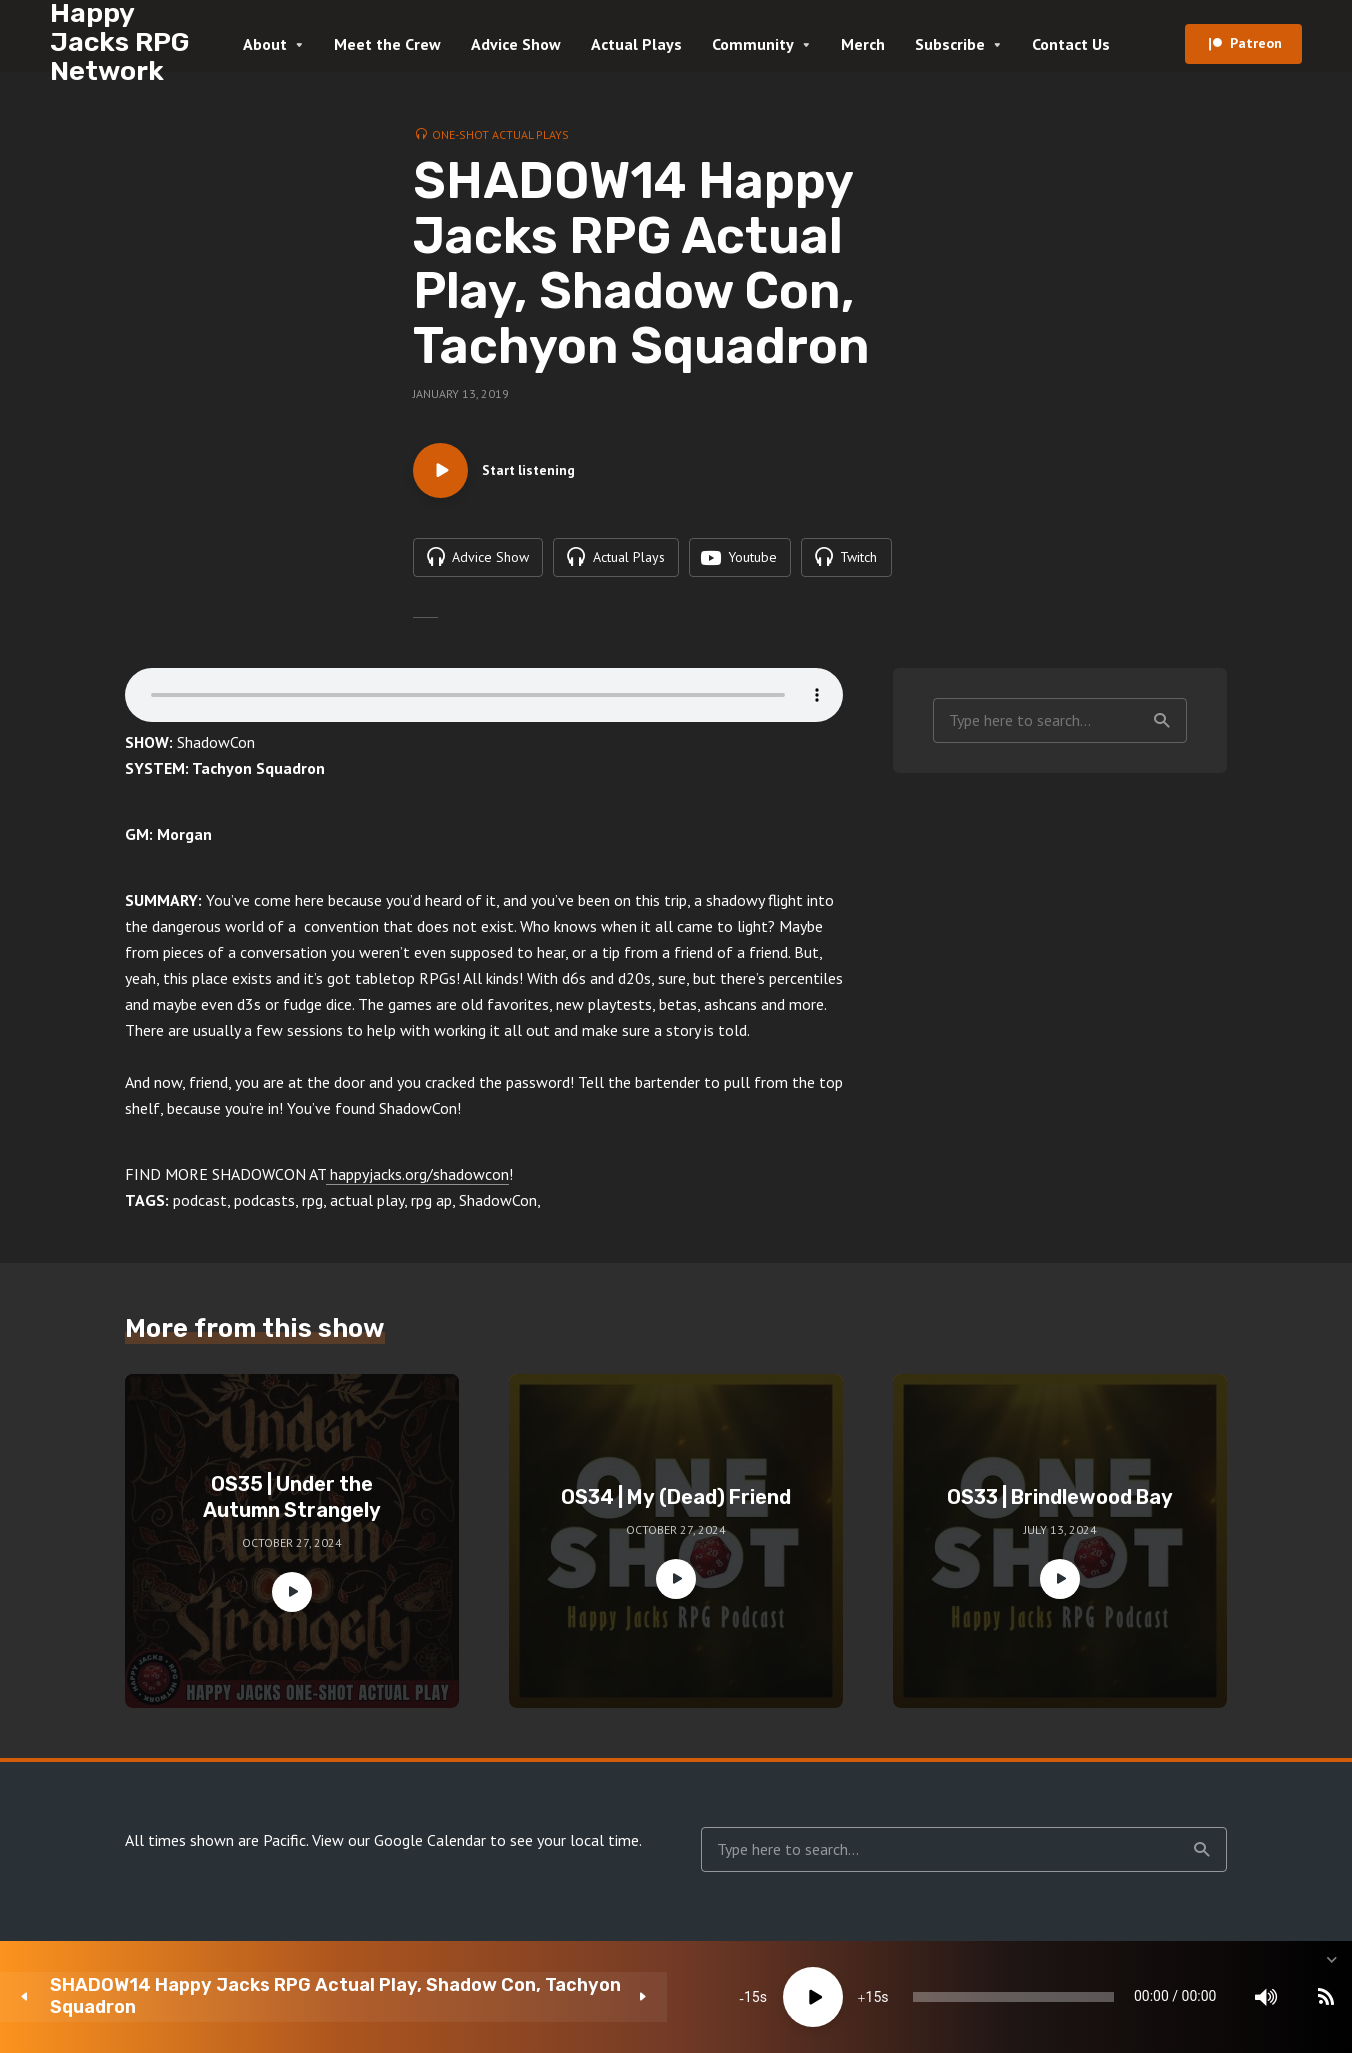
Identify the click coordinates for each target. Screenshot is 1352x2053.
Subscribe (950, 44)
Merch (863, 44)
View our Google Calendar (399, 1846)
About (265, 44)
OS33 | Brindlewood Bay (1060, 1503)
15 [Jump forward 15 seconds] (617, 1997)
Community (753, 44)
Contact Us (1071, 44)
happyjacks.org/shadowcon (417, 1180)
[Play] (556, 1997)
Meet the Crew (387, 44)
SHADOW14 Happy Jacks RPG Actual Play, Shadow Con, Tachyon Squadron (216, 1996)
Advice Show (516, 44)
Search (1162, 726)
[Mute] (1122, 1997)
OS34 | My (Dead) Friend (676, 1503)
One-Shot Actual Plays (500, 134)
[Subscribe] (1182, 1997)
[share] (1242, 1997)
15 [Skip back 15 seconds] (495, 1997)
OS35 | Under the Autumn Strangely (292, 1503)
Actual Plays (636, 44)
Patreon (1256, 43)
